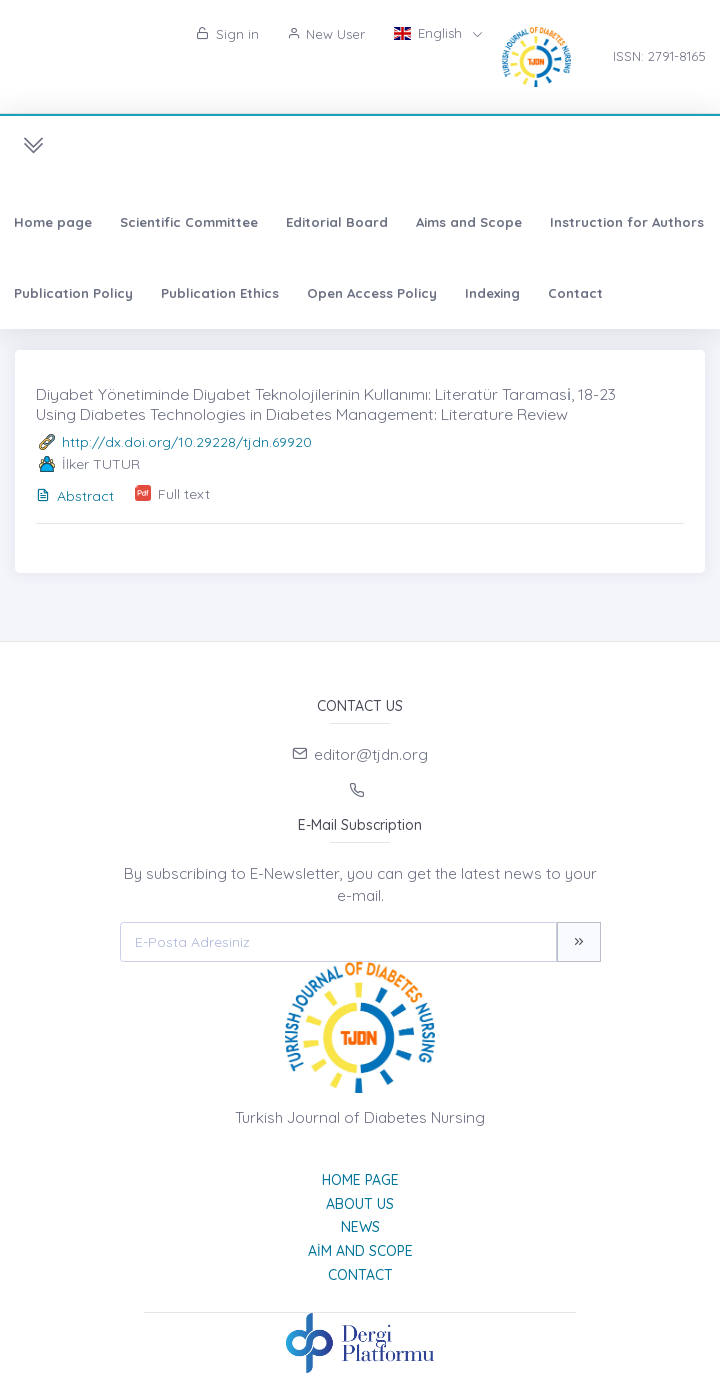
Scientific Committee (189, 222)
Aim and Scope (360, 1251)
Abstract (75, 496)
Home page (53, 222)
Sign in (227, 34)
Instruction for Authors (627, 222)
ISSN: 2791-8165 (659, 56)
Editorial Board (337, 222)
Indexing (492, 293)
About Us (360, 1204)
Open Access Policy (372, 293)
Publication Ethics (220, 293)
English (429, 33)
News (360, 1227)
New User (326, 34)
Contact (575, 293)
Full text (184, 494)
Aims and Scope (469, 222)
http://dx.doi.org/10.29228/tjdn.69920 (187, 442)
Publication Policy (73, 293)
